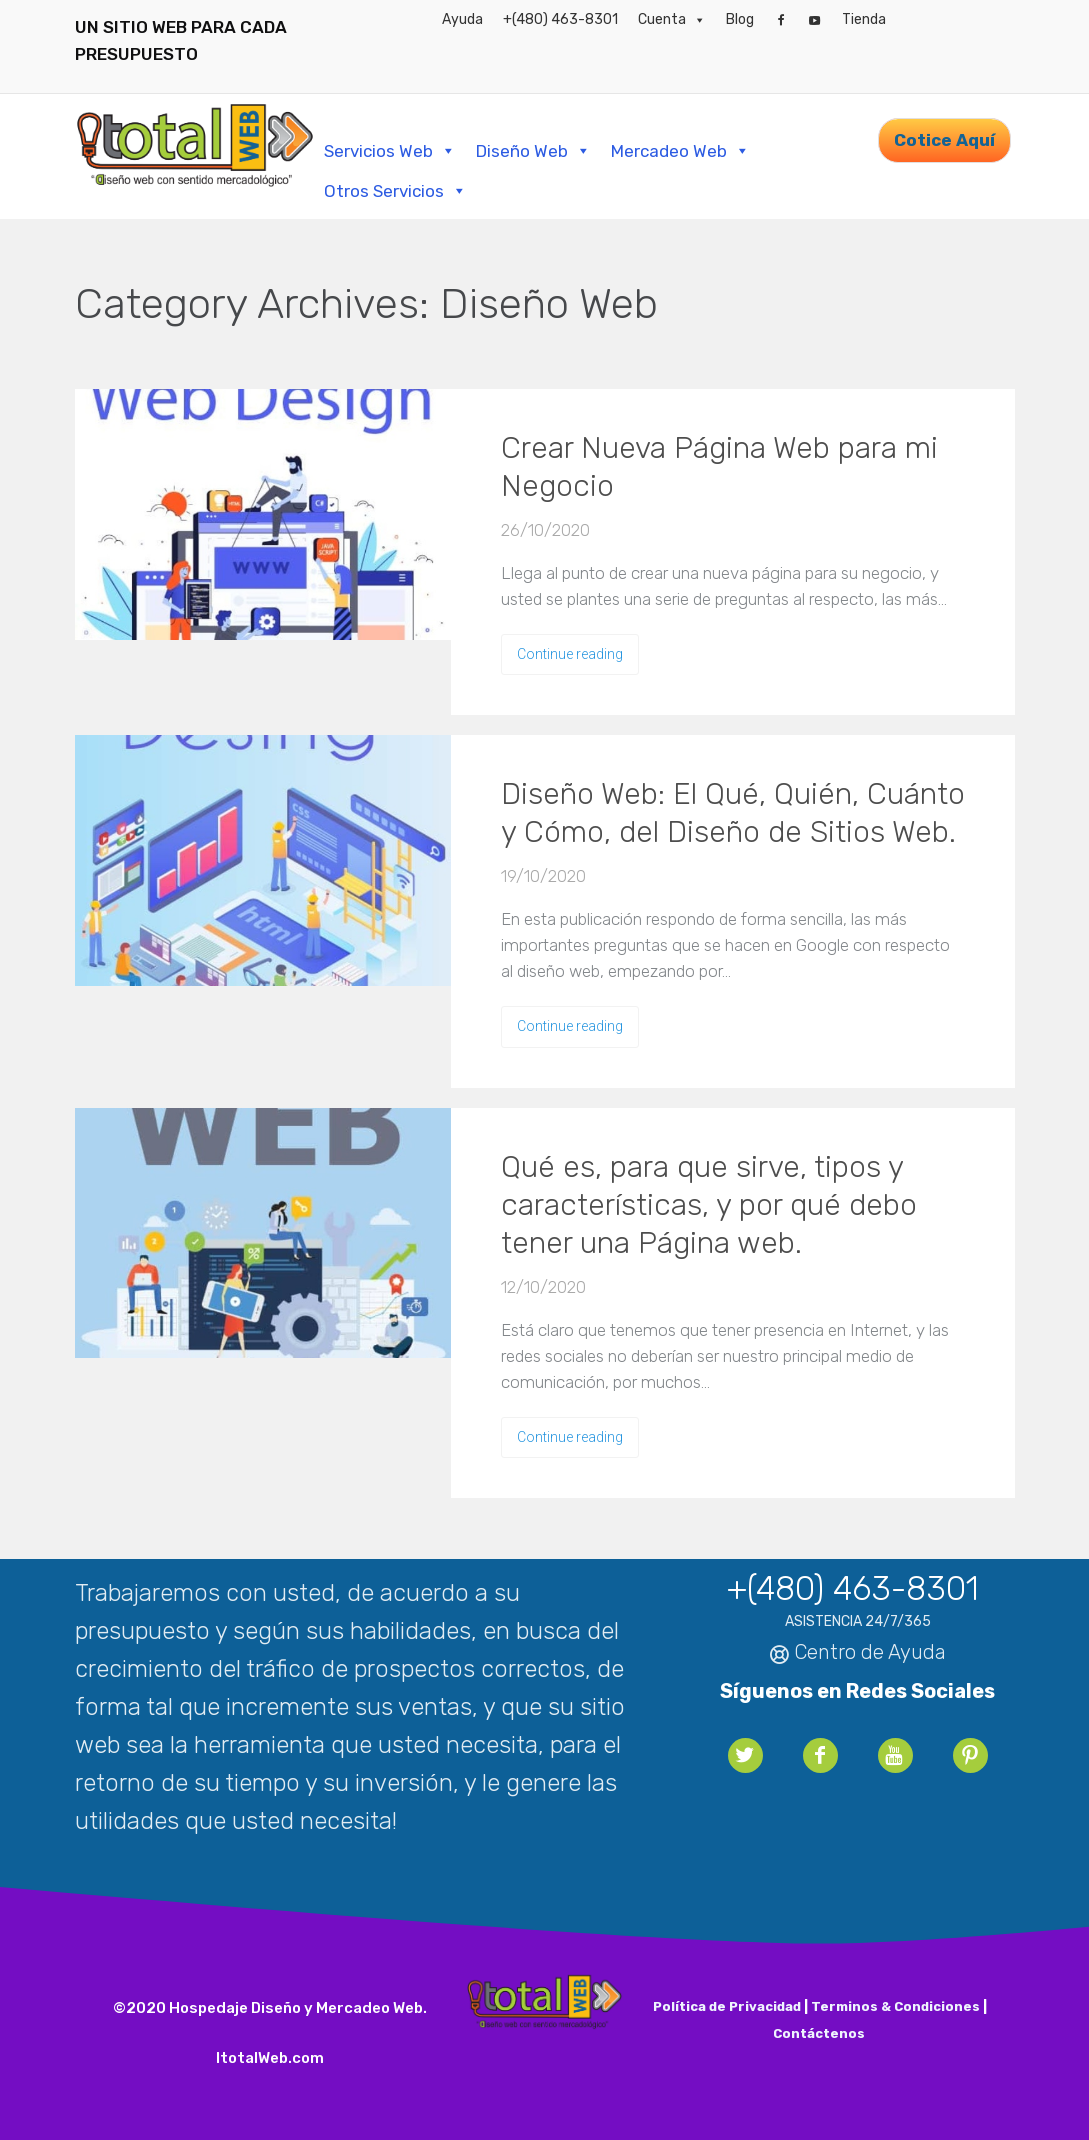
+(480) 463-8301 (560, 19)
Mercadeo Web (680, 151)
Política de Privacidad (727, 2006)
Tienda (864, 19)
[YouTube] (815, 20)
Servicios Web (390, 151)
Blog (740, 19)
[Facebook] (781, 20)
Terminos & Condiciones (895, 2006)
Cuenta (672, 20)
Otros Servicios (395, 191)
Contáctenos (819, 2033)
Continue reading (570, 654)
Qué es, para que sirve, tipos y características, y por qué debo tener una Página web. (709, 1205)
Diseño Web (533, 151)
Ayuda (462, 19)
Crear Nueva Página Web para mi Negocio (719, 467)
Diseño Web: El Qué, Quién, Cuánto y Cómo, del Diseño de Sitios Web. (733, 813)
